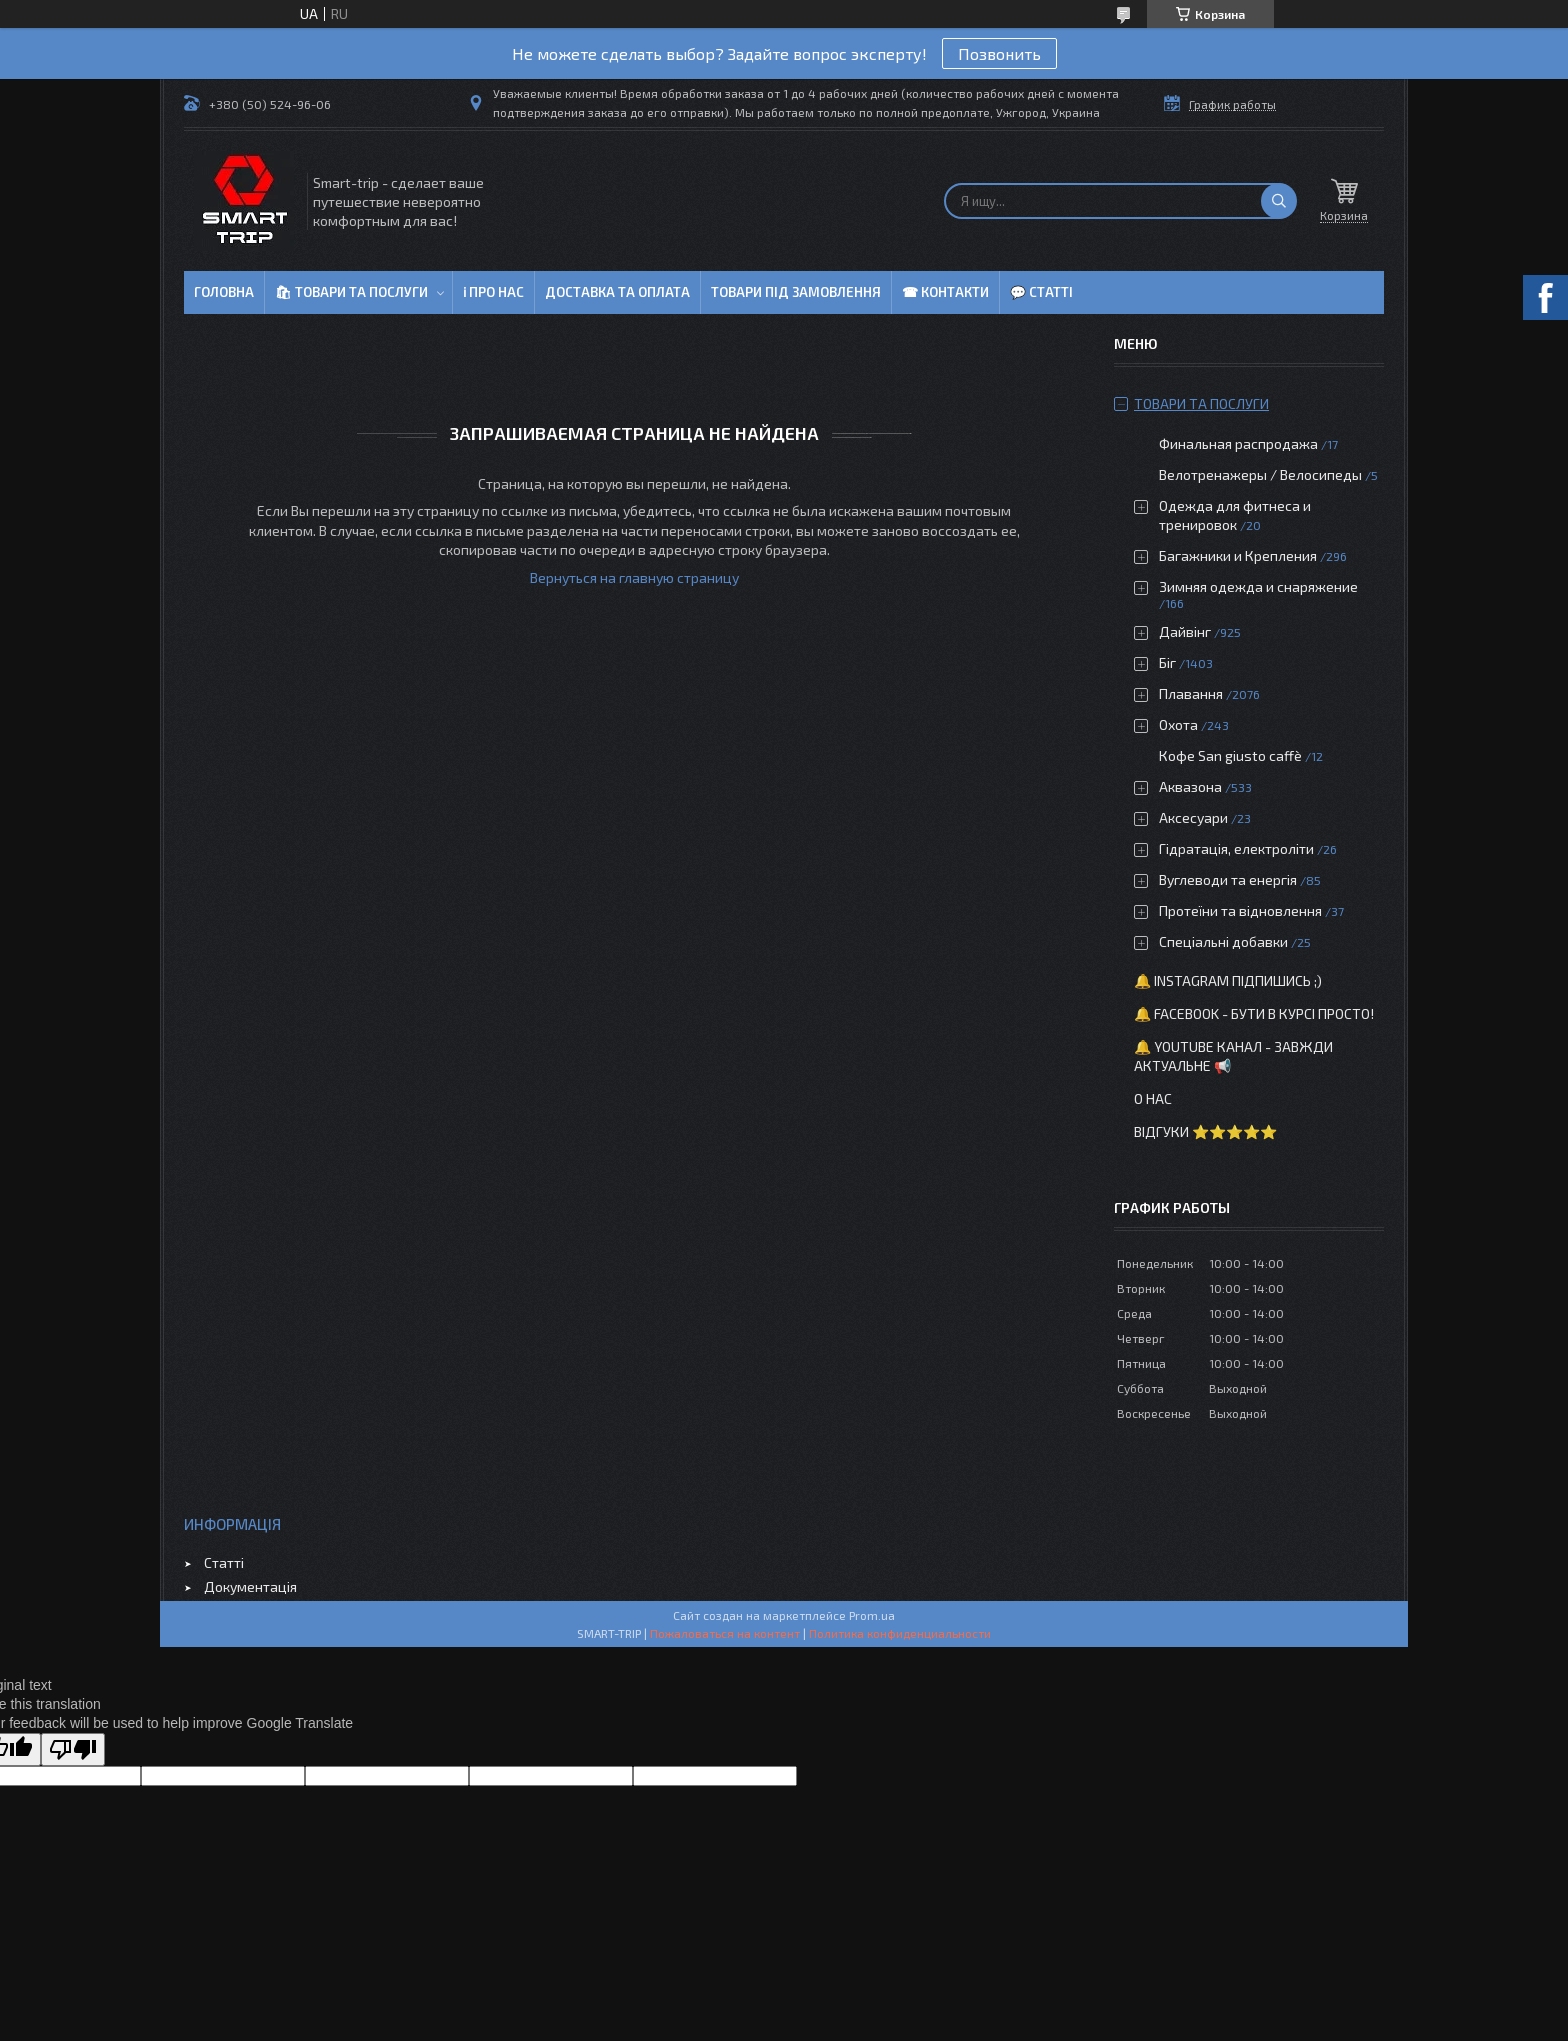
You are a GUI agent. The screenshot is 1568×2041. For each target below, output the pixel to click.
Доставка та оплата (617, 292)
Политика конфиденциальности (900, 1633)
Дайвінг (1185, 631)
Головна (224, 292)
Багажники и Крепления (1238, 555)
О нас (1153, 1098)
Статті (224, 1562)
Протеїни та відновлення (1240, 910)
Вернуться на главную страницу (634, 577)
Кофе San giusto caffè (1230, 755)
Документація (250, 1586)
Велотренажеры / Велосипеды (1260, 474)
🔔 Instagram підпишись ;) (1228, 980)
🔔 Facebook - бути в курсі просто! (1254, 1013)
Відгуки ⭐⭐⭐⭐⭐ (1205, 1131)
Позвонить (999, 53)
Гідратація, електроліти (1236, 848)
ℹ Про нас (493, 292)
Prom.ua (872, 1615)
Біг (1167, 662)
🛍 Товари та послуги (351, 292)
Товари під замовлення (796, 292)
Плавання (1191, 693)
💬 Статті (1041, 292)
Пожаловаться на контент (725, 1633)
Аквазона (1190, 786)
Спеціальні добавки (1223, 941)
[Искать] (1279, 201)
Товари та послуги (1201, 403)
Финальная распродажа (1238, 443)
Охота (1178, 724)
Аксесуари (1193, 817)
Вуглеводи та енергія (1228, 879)
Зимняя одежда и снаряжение (1258, 586)
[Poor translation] (73, 1749)
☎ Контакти (945, 292)
